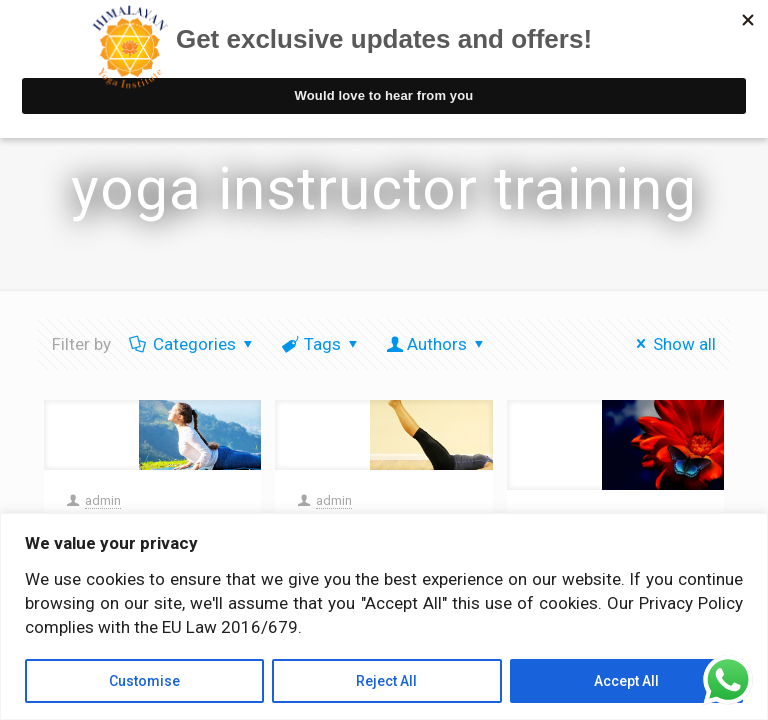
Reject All (386, 681)
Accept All (626, 681)
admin (103, 500)
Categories (193, 344)
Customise (144, 681)
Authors (437, 344)
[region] (384, 616)
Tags (322, 344)
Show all (672, 344)
